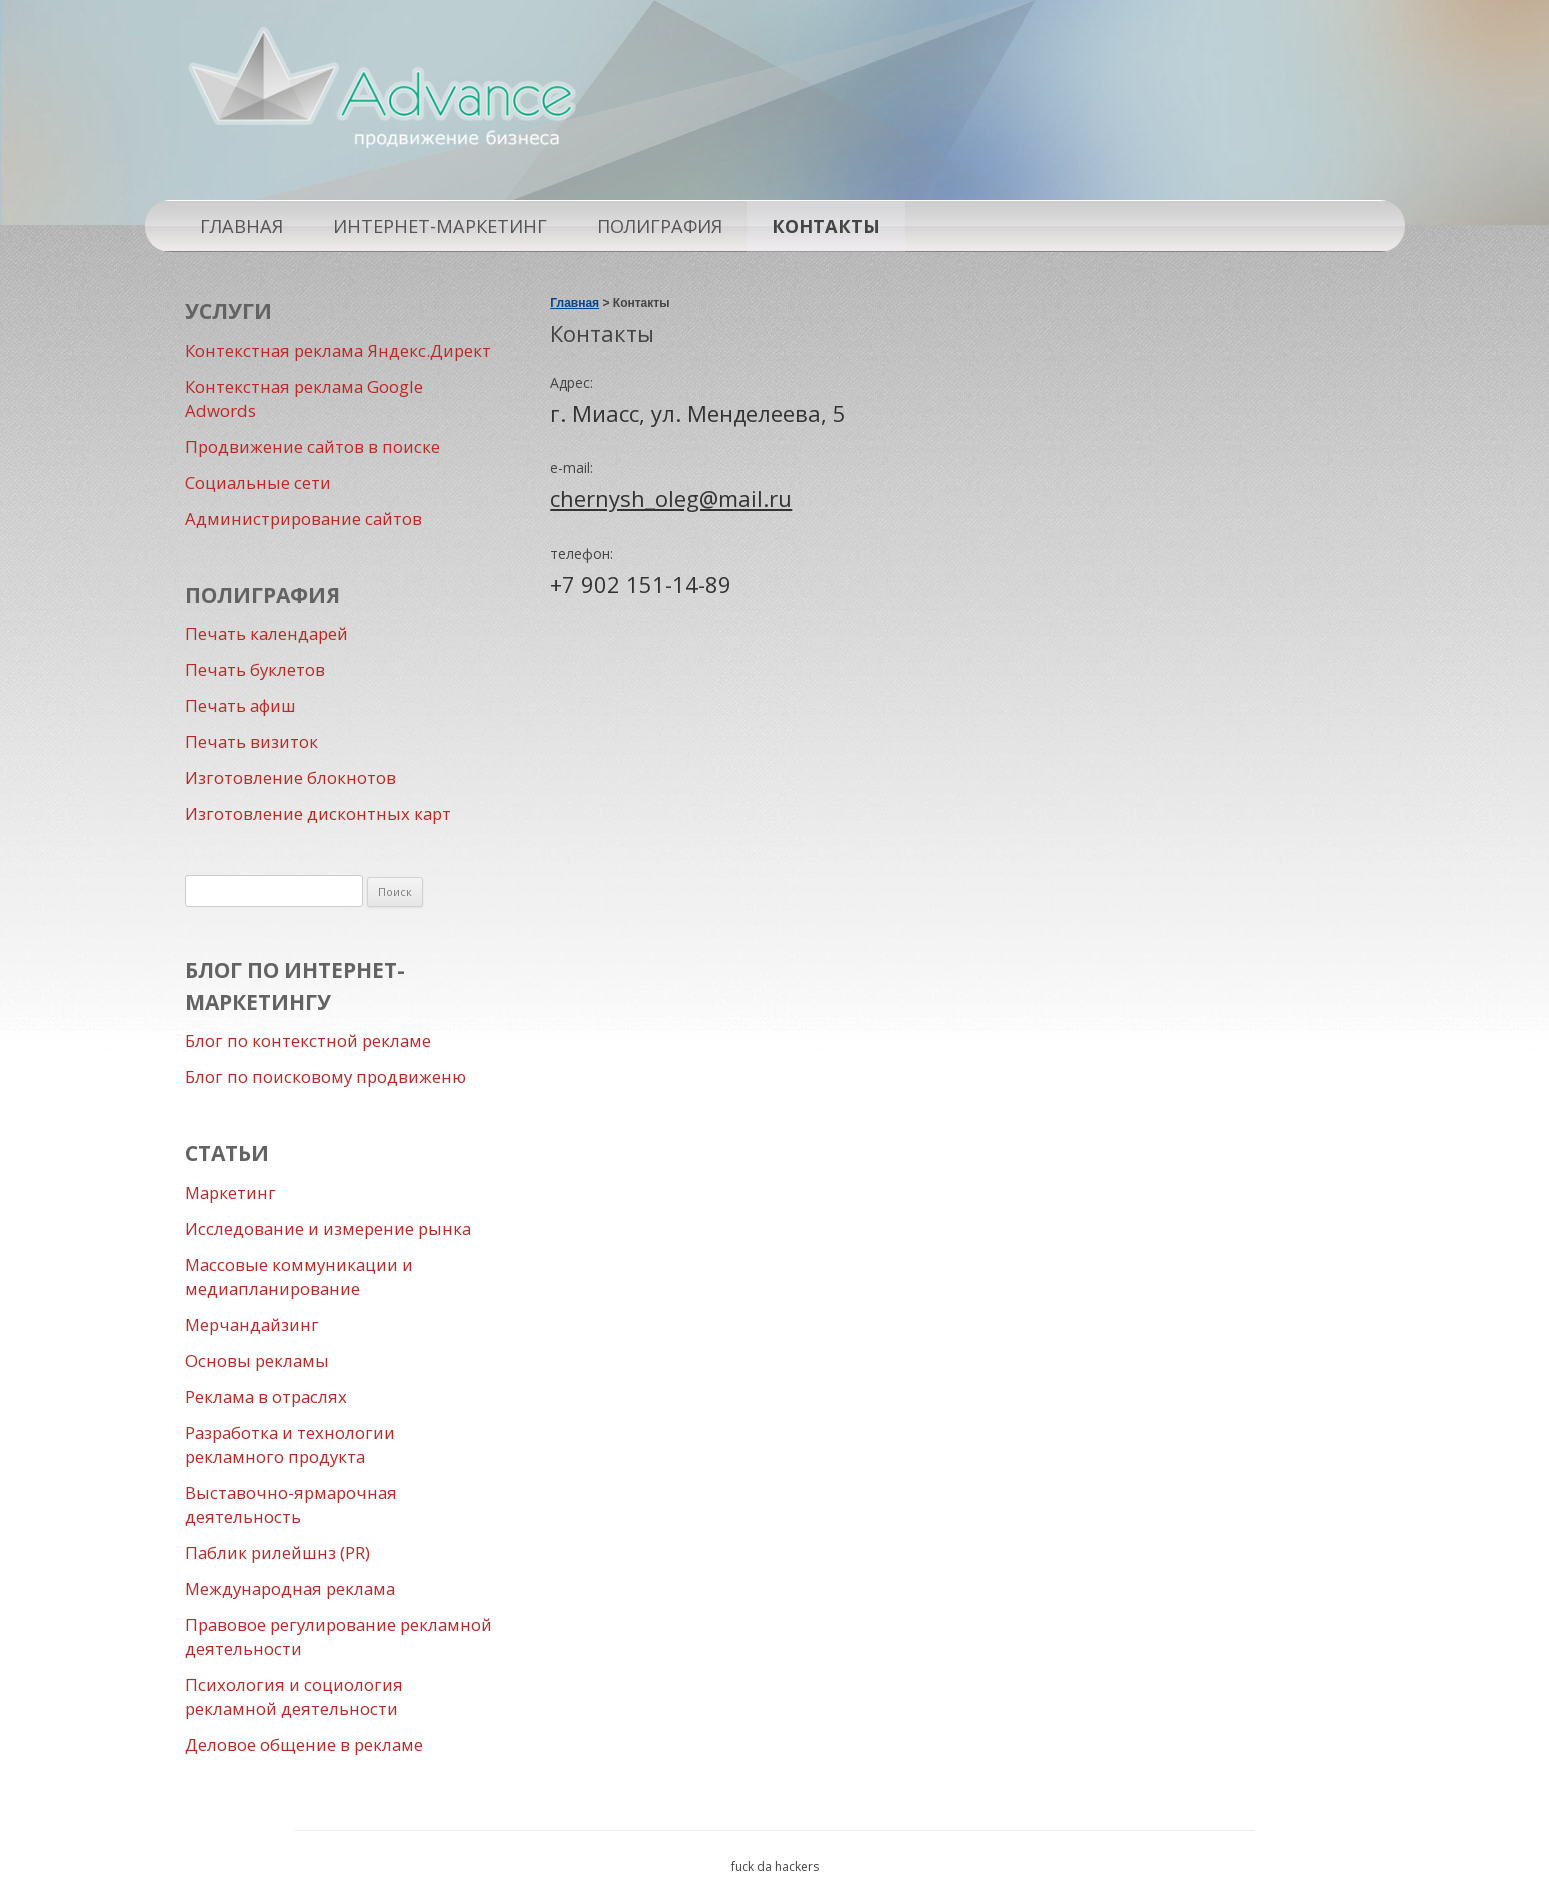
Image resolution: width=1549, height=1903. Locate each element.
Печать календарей (266, 633)
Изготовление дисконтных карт (318, 813)
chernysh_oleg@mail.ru (671, 498)
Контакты (826, 226)
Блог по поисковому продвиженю (325, 1076)
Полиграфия (659, 226)
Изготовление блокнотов (290, 777)
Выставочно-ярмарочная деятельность (291, 1504)
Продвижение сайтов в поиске (312, 446)
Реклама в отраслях (266, 1396)
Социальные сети (258, 482)
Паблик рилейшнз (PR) (277, 1552)
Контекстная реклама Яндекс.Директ (338, 350)
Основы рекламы (257, 1360)
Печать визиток (251, 741)
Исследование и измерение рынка (328, 1228)
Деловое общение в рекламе (304, 1744)
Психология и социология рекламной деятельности (294, 1696)
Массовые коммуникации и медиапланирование (299, 1276)
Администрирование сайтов (303, 518)
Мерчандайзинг (252, 1324)
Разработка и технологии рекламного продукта (290, 1444)
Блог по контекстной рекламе (308, 1040)
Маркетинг (230, 1192)
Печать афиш (240, 705)
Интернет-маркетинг (440, 226)
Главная (241, 226)
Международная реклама (290, 1588)
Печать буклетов (255, 669)
